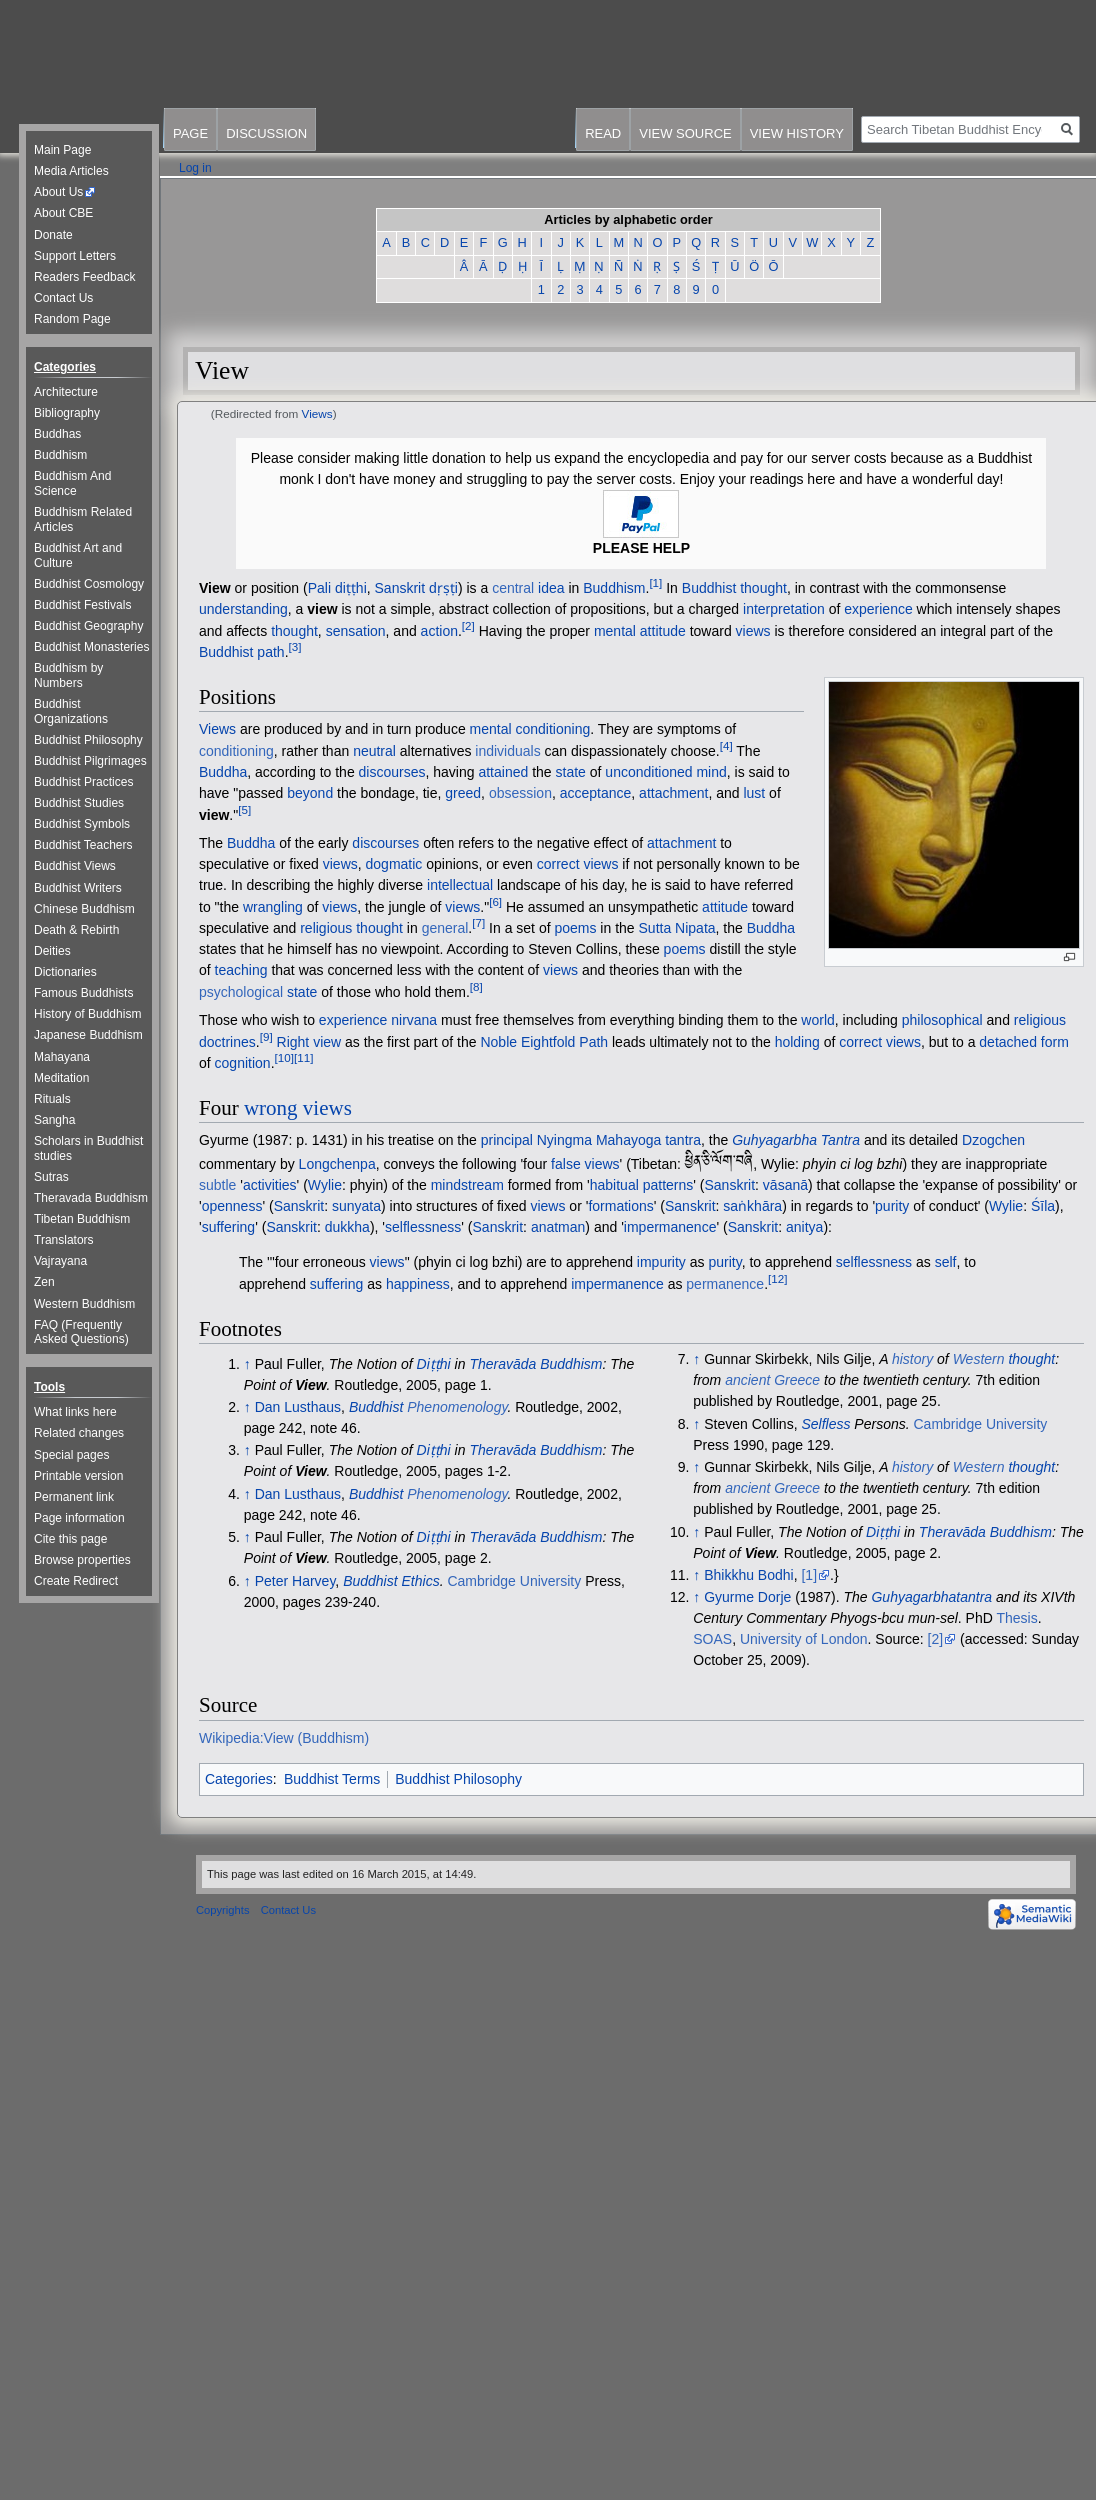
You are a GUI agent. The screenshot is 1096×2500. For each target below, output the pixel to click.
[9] (266, 1036)
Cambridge (481, 1581)
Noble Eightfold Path (544, 1041)
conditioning (236, 751)
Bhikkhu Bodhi (749, 1575)
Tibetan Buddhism (82, 1219)
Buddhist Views (75, 866)
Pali (319, 588)
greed (463, 793)
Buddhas (57, 434)
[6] (495, 901)
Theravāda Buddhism (535, 1364)
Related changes (79, 1433)
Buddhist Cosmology (89, 584)
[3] (295, 646)
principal (507, 1140)
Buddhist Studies (79, 803)
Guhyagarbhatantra (931, 1597)
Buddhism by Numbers (68, 675)
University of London (804, 1639)
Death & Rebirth (76, 930)
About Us (58, 192)
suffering (228, 1227)
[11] (303, 1057)
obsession (520, 793)
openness (232, 1206)
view (322, 609)
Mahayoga (628, 1140)
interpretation (784, 609)
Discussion (266, 133)
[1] (655, 582)
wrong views (298, 1108)
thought (294, 630)
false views (585, 1164)
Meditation (61, 1078)
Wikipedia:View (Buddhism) (284, 1738)
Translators (64, 1240)
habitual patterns (642, 1185)
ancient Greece (772, 1380)
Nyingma (564, 1140)
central (513, 588)
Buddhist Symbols (82, 824)
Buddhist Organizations (71, 711)
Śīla (1043, 1206)
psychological (241, 992)
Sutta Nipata (677, 928)
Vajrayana (60, 1261)
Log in (195, 168)
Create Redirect (76, 1581)
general (445, 928)
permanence (725, 1284)
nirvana (414, 1020)
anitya (804, 1227)
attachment (673, 793)
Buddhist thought (734, 588)
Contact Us (63, 298)
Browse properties (82, 1560)
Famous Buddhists (83, 993)
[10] (284, 1057)
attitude (663, 630)
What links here (75, 1412)
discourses (392, 772)
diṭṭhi (351, 588)
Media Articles (71, 171)
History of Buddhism (87, 1014)
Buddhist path (242, 652)
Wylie (325, 1185)
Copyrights (222, 1910)
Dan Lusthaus (298, 1407)
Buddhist (376, 1407)
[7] (478, 922)
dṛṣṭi (443, 588)
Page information (79, 1518)
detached (1008, 1041)
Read (603, 133)
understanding (243, 609)
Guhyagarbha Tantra (796, 1140)
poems (575, 928)
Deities (52, 951)
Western (979, 1359)
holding (797, 1041)
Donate (53, 235)
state (571, 772)
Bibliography (67, 413)
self (946, 1262)
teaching (241, 970)
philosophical (942, 1020)
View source (685, 133)
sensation (356, 630)
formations (620, 1206)
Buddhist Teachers (83, 845)
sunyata (356, 1206)
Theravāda (502, 1450)
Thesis (1016, 1618)
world (817, 1020)
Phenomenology (457, 1407)
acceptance (596, 793)
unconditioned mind (665, 772)
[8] (476, 986)
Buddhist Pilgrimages (90, 761)
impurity (661, 1262)
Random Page (72, 319)
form (1055, 1041)
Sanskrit (400, 588)
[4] (726, 745)
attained (503, 772)
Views (317, 413)
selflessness (423, 1227)
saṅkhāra (752, 1206)
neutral (374, 751)
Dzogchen (993, 1140)
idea (551, 588)
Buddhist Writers (78, 888)
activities (270, 1185)
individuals (507, 751)
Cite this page (70, 1539)
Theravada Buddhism (91, 1198)
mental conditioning (530, 729)
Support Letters (75, 256)
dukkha (347, 1227)
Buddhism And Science (72, 483)
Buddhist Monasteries (91, 647)
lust (754, 793)
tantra (683, 1140)
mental (615, 630)
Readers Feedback (84, 277)
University (550, 1581)
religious (326, 928)
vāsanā (785, 1185)
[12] (777, 1278)
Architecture (66, 392)
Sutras (51, 1177)
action (439, 630)
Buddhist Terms (332, 1779)
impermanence (670, 1227)
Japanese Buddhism (88, 1035)
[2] (468, 625)
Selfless (825, 1424)
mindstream (467, 1185)
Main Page (62, 150)
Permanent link (74, 1497)
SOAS (712, 1639)
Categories (239, 1779)
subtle (217, 1185)
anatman (558, 1227)
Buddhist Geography (88, 626)
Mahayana (62, 1057)
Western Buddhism (84, 1304)
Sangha (54, 1120)
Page (190, 133)
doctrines (227, 1041)
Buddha (223, 772)
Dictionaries (65, 972)
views (753, 630)
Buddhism (614, 588)
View (215, 588)
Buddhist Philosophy (458, 1779)
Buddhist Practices (83, 782)
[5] (244, 809)
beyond (310, 793)
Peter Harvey (295, 1581)
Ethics (421, 1581)
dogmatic (394, 864)
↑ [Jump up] (247, 1364)
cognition (243, 1063)
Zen (44, 1282)
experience (878, 609)
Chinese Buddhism (84, 909)
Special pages (71, 1455)
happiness (418, 1284)
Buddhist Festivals (82, 605)
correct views (578, 864)
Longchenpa (337, 1164)
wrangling (273, 906)
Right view (309, 1041)
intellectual (460, 885)
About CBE (63, 213)
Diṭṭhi (434, 1364)
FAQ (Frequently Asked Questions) (81, 1332)
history (912, 1359)
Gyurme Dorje (747, 1597)
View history (797, 133)
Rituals (52, 1099)
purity (892, 1206)
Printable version (78, 1476)
